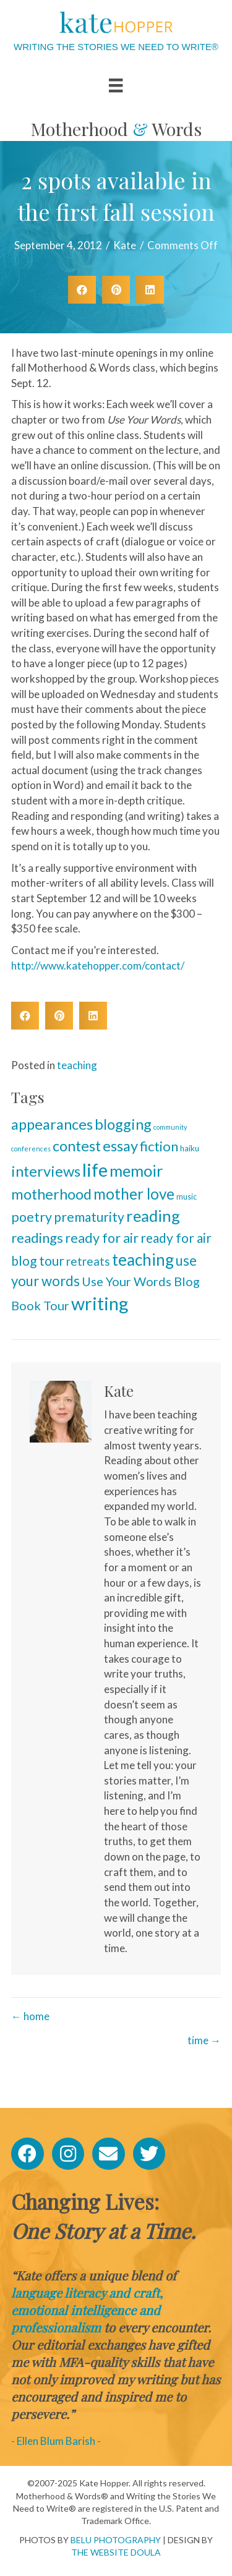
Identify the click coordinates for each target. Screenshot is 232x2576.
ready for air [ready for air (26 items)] (102, 1238)
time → (204, 2040)
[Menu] (115, 85)
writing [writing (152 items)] (99, 1303)
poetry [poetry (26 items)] (31, 1217)
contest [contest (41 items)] (77, 1145)
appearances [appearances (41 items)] (52, 1124)
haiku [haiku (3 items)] (189, 1148)
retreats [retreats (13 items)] (88, 1261)
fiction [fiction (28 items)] (159, 1146)
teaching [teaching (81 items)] (143, 1259)
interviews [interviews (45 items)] (45, 1171)
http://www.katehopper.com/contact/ (97, 965)
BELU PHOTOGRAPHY (116, 2540)
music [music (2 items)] (186, 1196)
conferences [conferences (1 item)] (31, 1149)
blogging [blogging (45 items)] (123, 1124)
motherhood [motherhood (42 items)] (51, 1194)
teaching (77, 1065)
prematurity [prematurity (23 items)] (89, 1216)
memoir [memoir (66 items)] (136, 1170)
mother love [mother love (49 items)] (133, 1194)
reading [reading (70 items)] (153, 1215)
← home (30, 2016)
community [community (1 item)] (170, 1127)
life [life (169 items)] (95, 1169)
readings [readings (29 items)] (37, 1237)
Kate (124, 245)
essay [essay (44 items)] (120, 1145)
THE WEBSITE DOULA (116, 2552)
